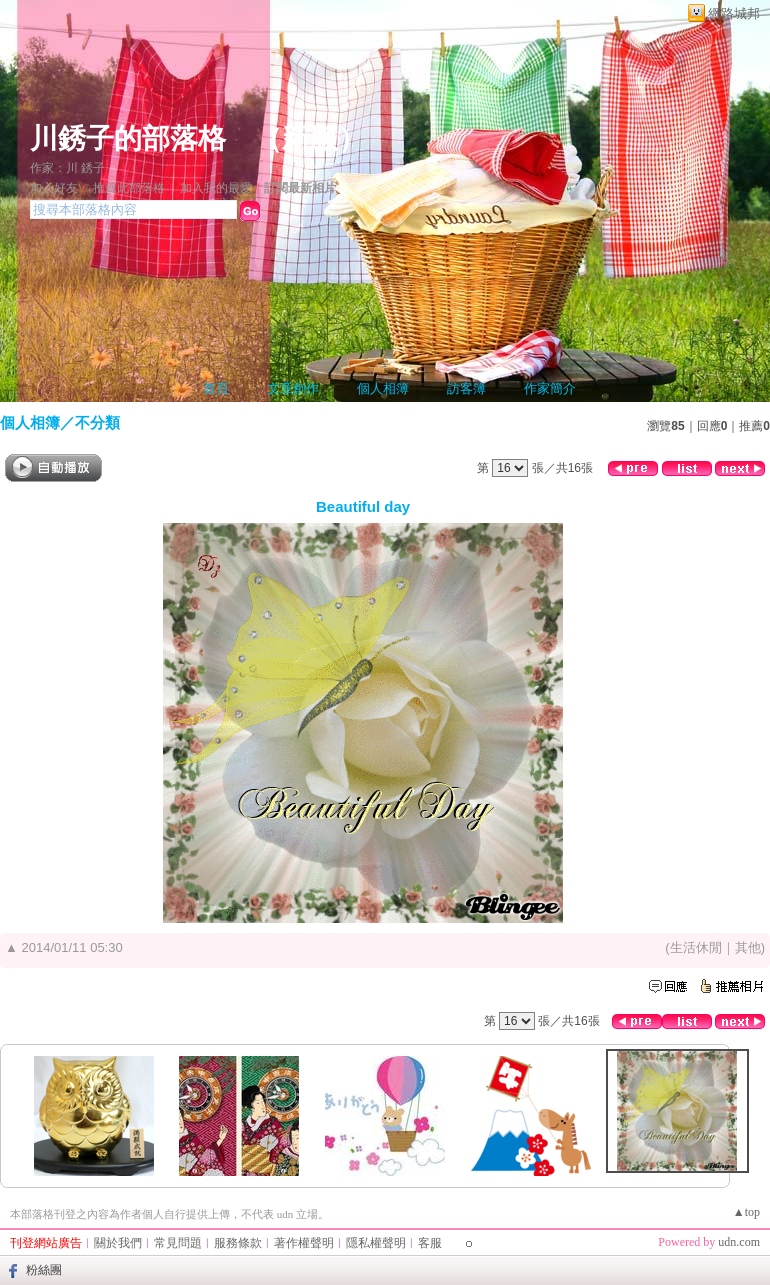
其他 (748, 947)
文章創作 (293, 388)
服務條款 (238, 1243)
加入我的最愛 (216, 188)
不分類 (97, 422)
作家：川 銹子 (67, 168)
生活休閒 (696, 947)
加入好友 (54, 188)
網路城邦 (734, 13)
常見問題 (178, 1243)
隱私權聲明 (376, 1243)
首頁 (216, 388)
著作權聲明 (304, 1243)
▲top (746, 1212)
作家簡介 (550, 388)
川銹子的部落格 (128, 138)
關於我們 (118, 1243)
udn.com (739, 1242)
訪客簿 (466, 388)
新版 (310, 138)
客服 (430, 1243)
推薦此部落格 (129, 188)
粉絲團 (44, 1270)
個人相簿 (383, 388)
